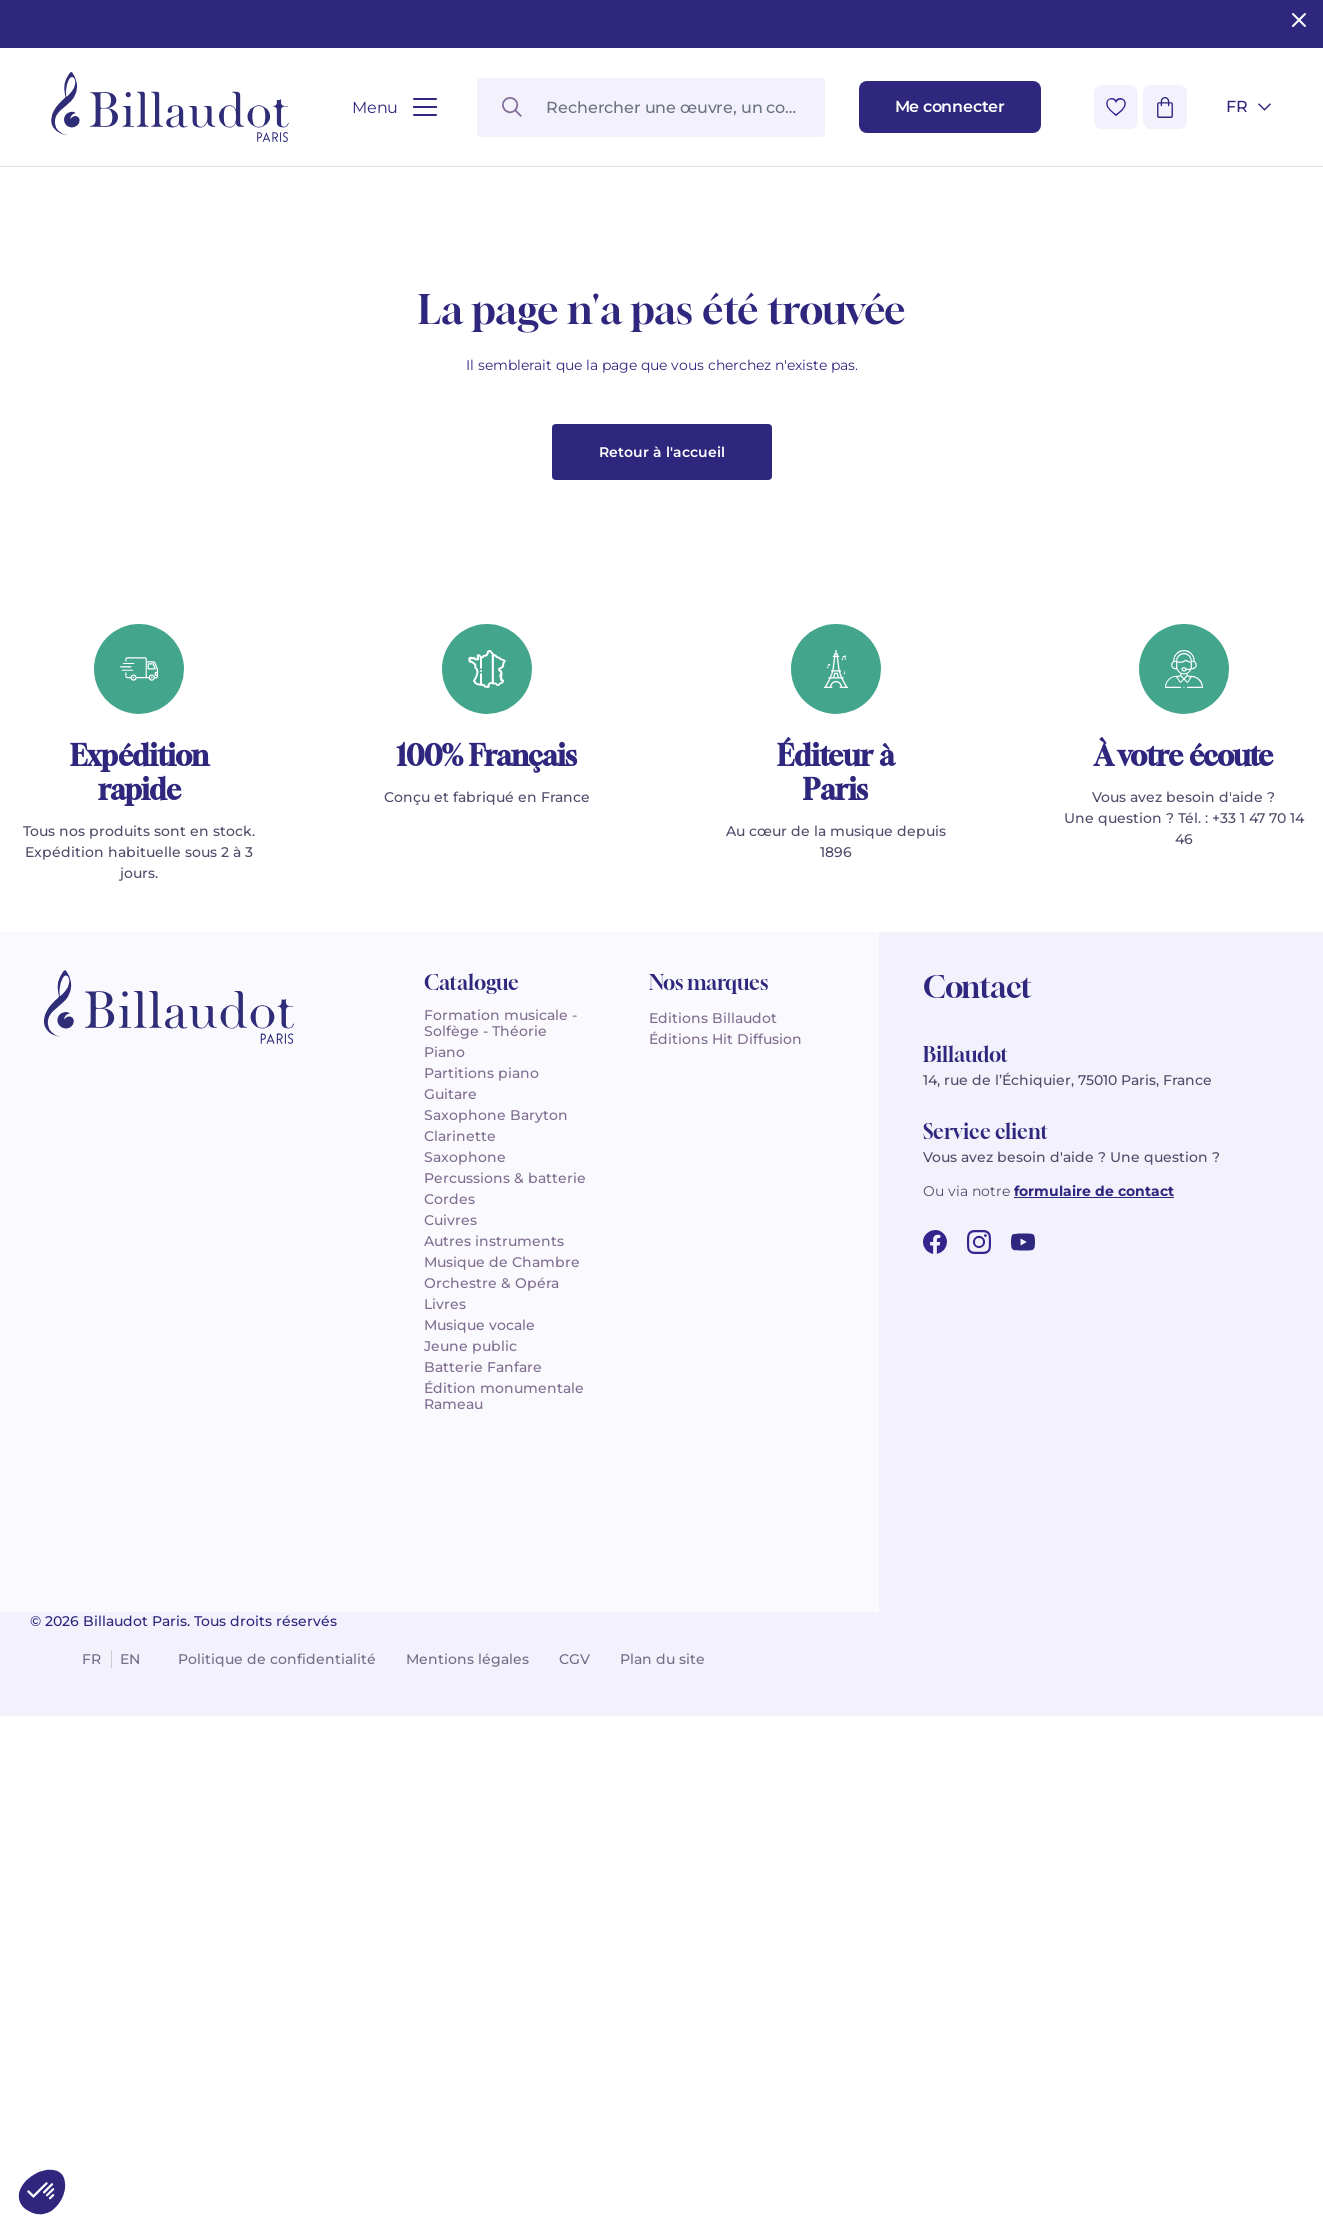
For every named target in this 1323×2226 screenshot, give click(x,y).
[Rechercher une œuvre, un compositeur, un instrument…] (650, 107)
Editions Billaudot (713, 1507)
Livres (445, 1793)
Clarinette (460, 1625)
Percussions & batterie (505, 1667)
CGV (574, 2148)
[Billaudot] (170, 107)
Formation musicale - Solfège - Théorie (500, 1512)
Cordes (449, 1688)
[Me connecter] (950, 107)
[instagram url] (979, 1731)
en (130, 2148)
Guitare (450, 1583)
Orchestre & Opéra (491, 1772)
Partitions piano (481, 1562)
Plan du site (662, 2148)
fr (91, 2148)
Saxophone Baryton (496, 1604)
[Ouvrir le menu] (394, 107)
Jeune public (470, 1835)
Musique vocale (479, 1814)
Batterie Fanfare (483, 1856)
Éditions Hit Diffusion (725, 1528)
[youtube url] (1023, 1731)
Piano (444, 1541)
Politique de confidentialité (277, 2148)
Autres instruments (494, 1730)
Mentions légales (467, 2148)
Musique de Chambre (502, 1751)
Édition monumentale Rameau (504, 1885)
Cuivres (450, 1709)
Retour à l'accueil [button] (662, 941)
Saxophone (465, 1646)
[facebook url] (935, 1731)
